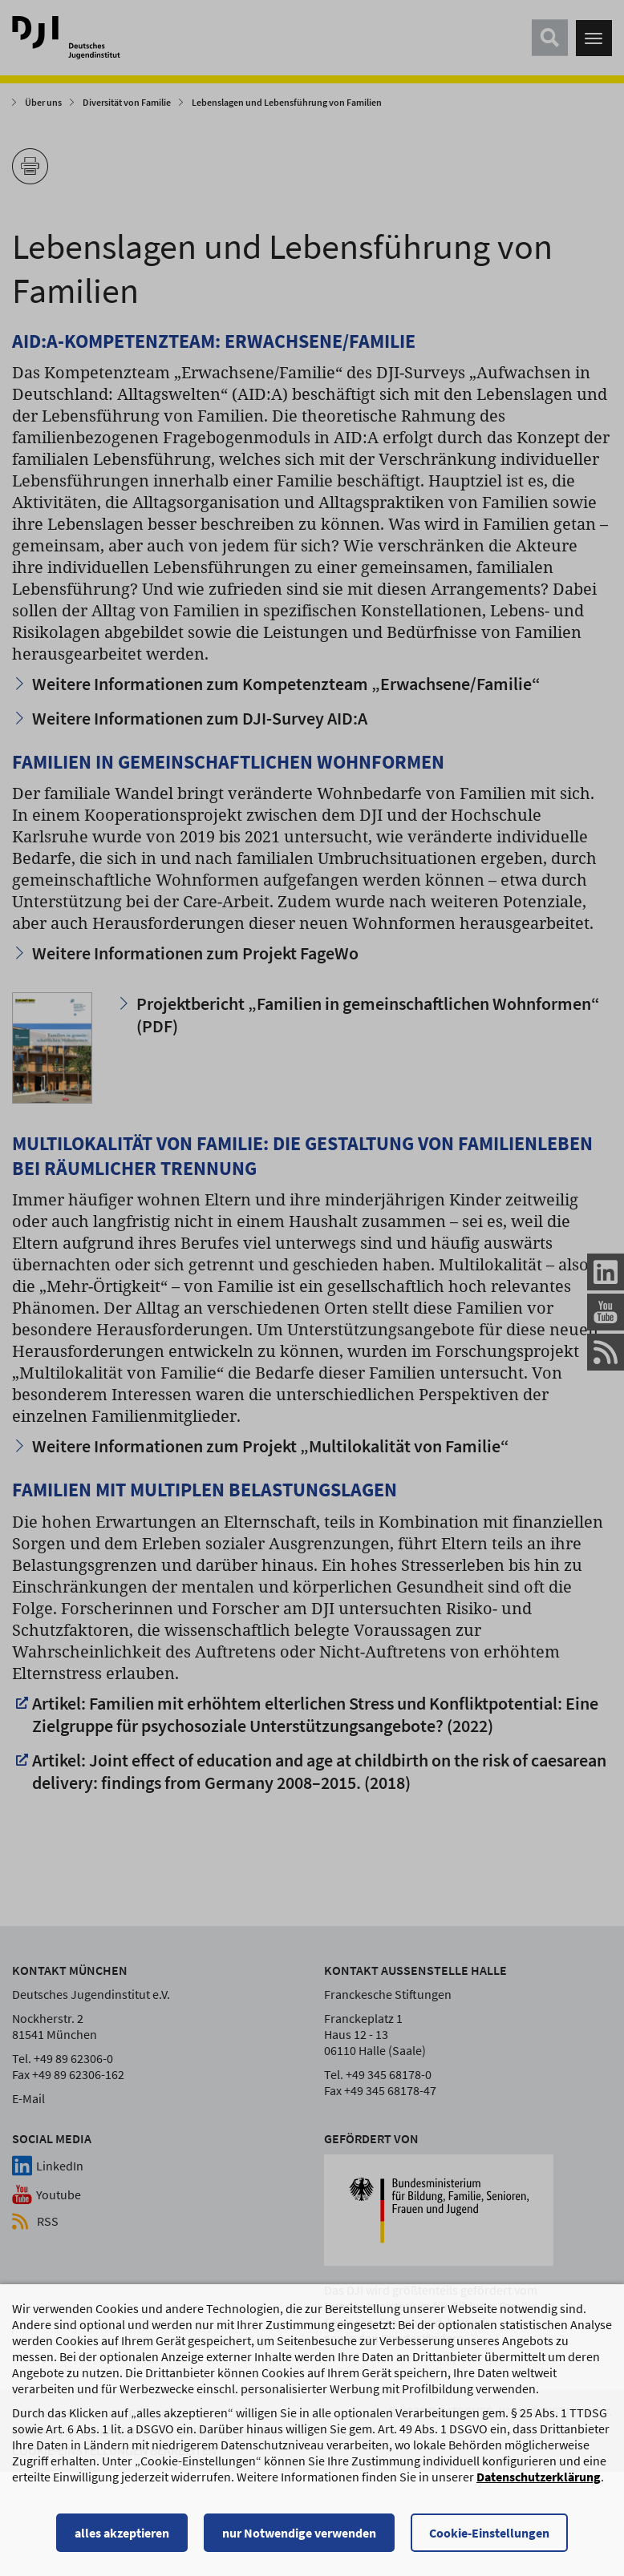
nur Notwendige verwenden (299, 2534)
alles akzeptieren (122, 2534)
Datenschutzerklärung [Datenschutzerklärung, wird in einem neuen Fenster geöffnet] (538, 2478)
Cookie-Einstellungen (489, 2534)
